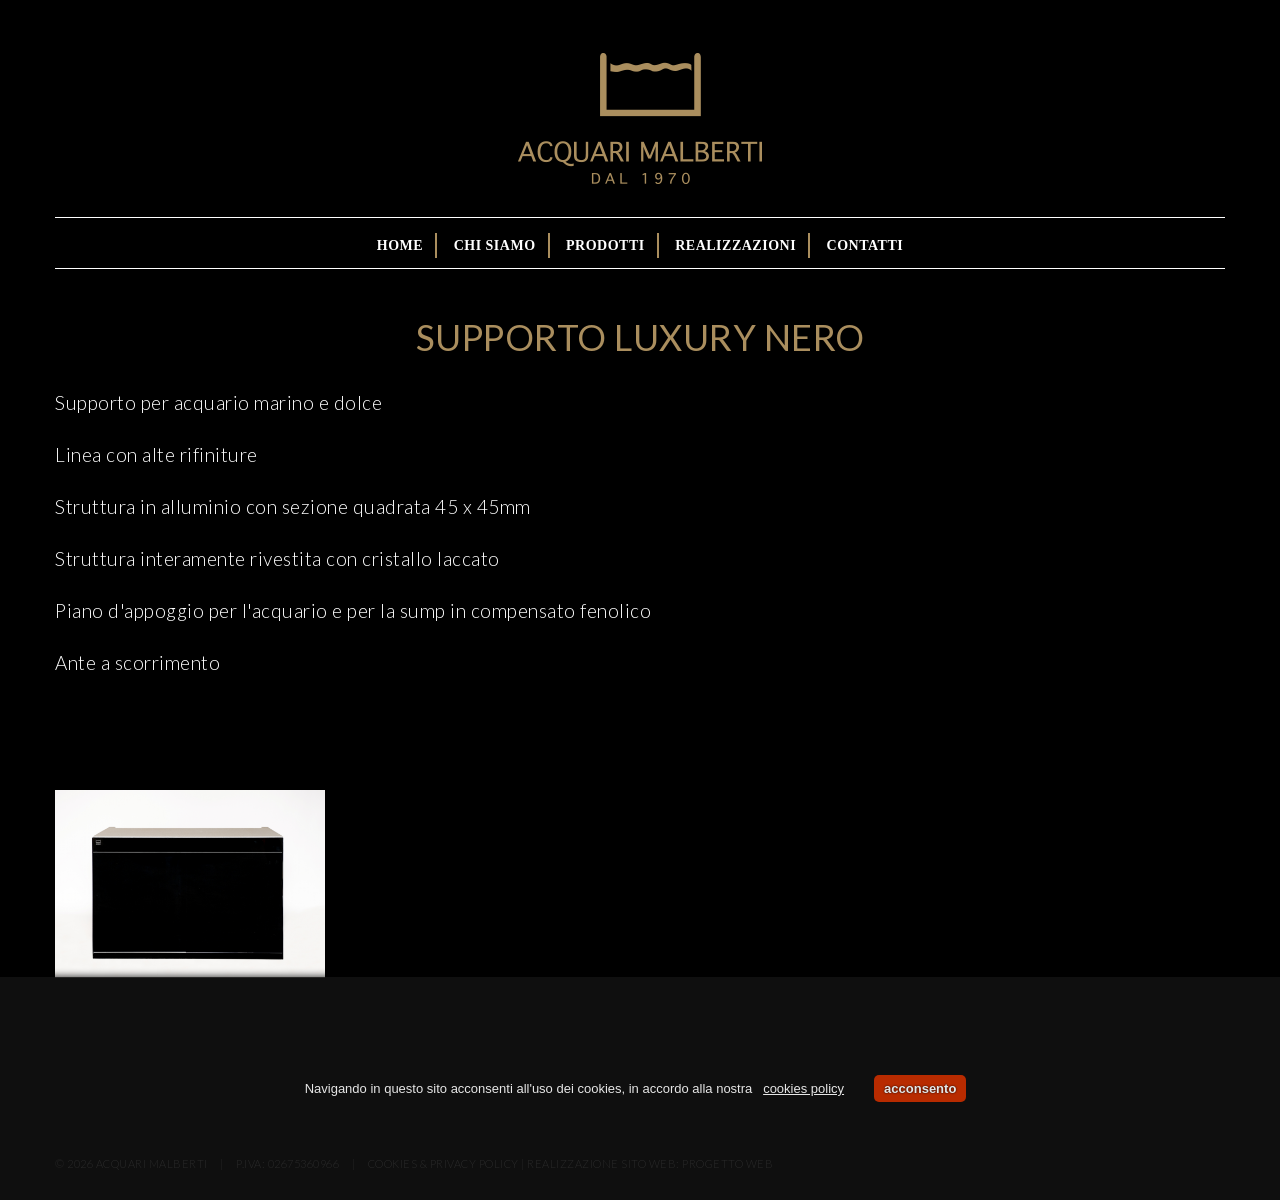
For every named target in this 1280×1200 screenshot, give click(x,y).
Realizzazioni (735, 245)
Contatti (865, 245)
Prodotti (605, 245)
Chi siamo (495, 245)
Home (400, 245)
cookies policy (803, 1088)
